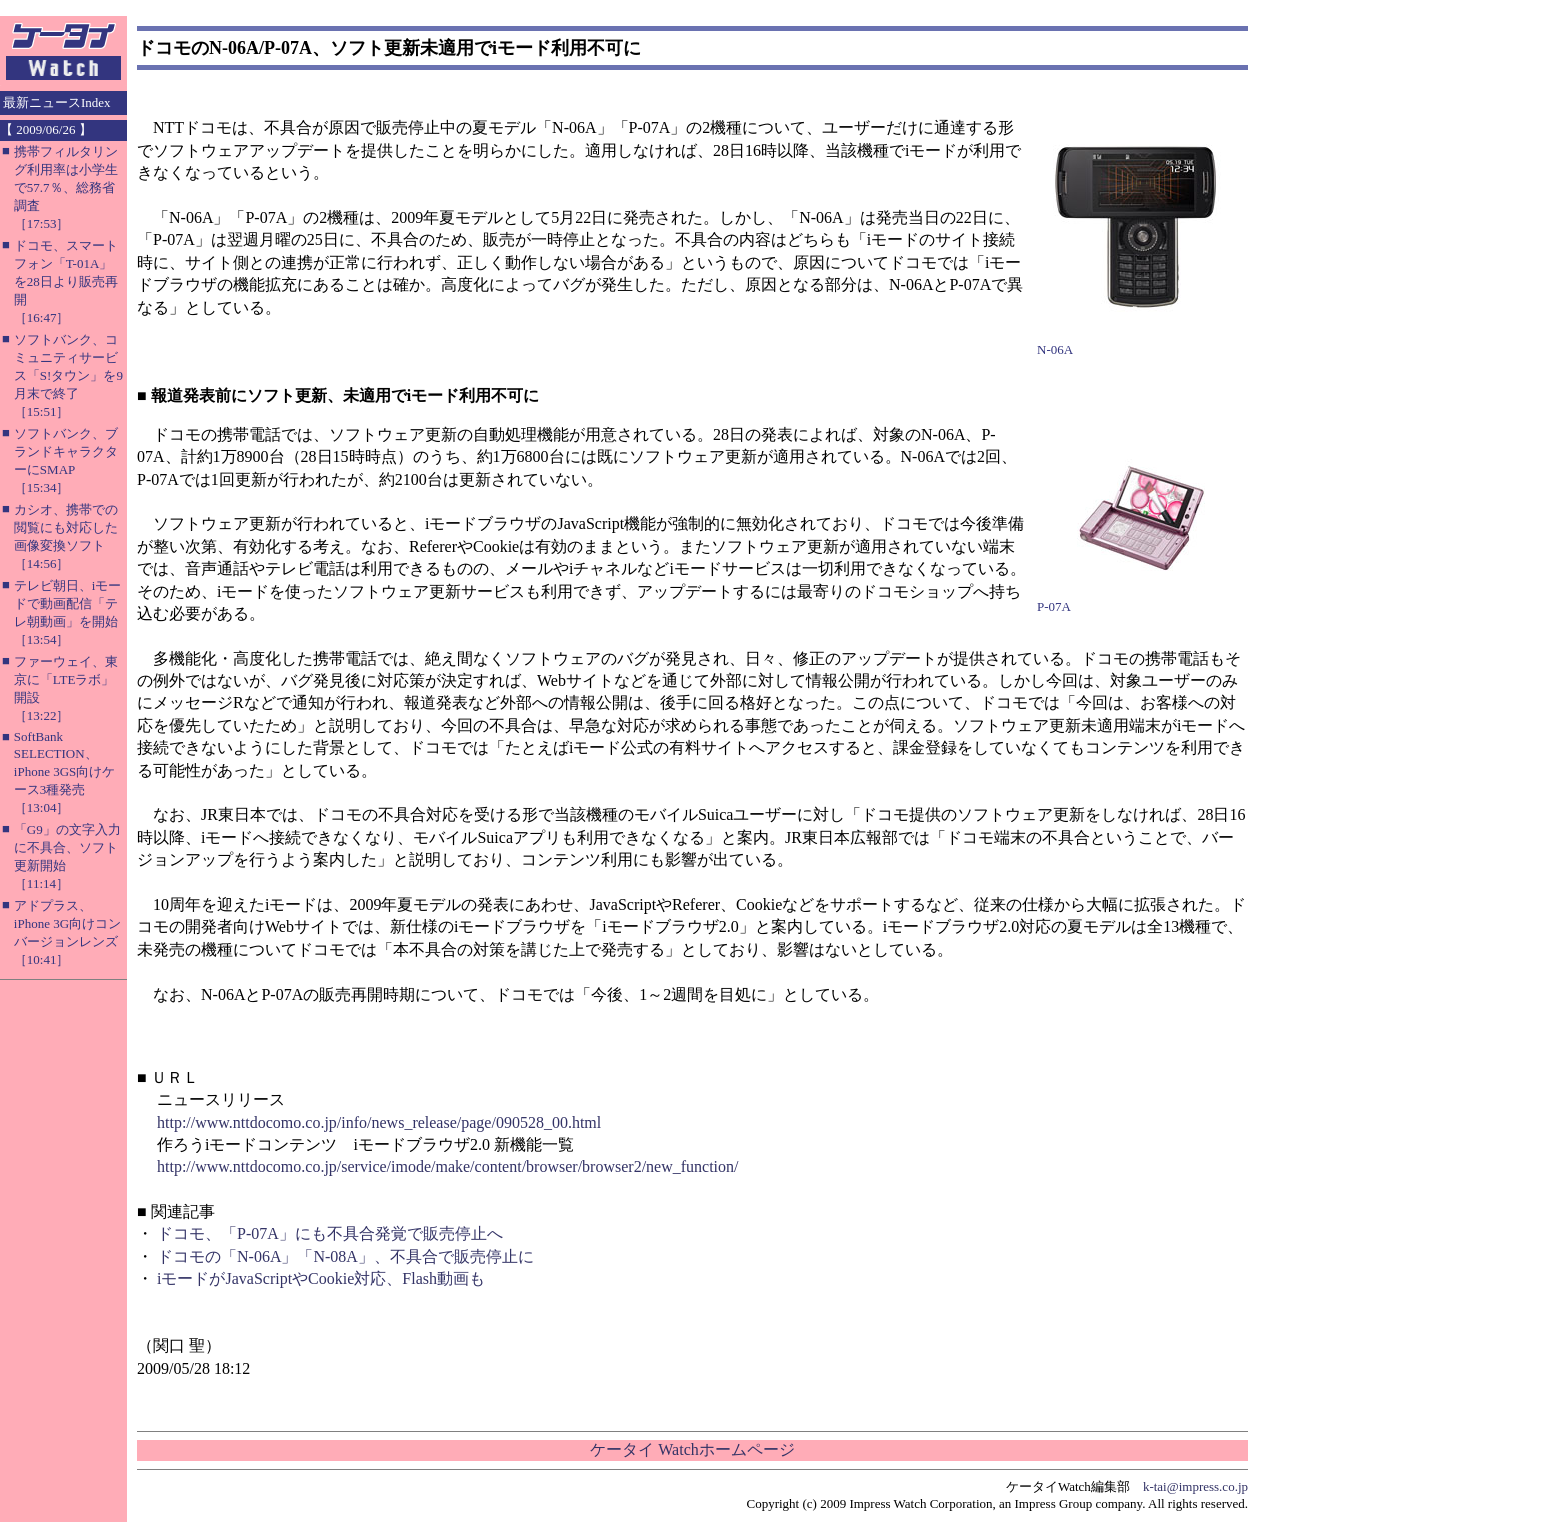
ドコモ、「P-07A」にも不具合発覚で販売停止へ (330, 1233)
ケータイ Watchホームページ (692, 1449)
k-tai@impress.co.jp (1195, 1486)
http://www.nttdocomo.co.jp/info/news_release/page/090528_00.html (379, 1122)
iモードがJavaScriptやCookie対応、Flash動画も (321, 1278)
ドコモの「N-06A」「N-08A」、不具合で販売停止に (345, 1256)
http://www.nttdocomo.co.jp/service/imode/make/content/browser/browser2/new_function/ (448, 1166)
